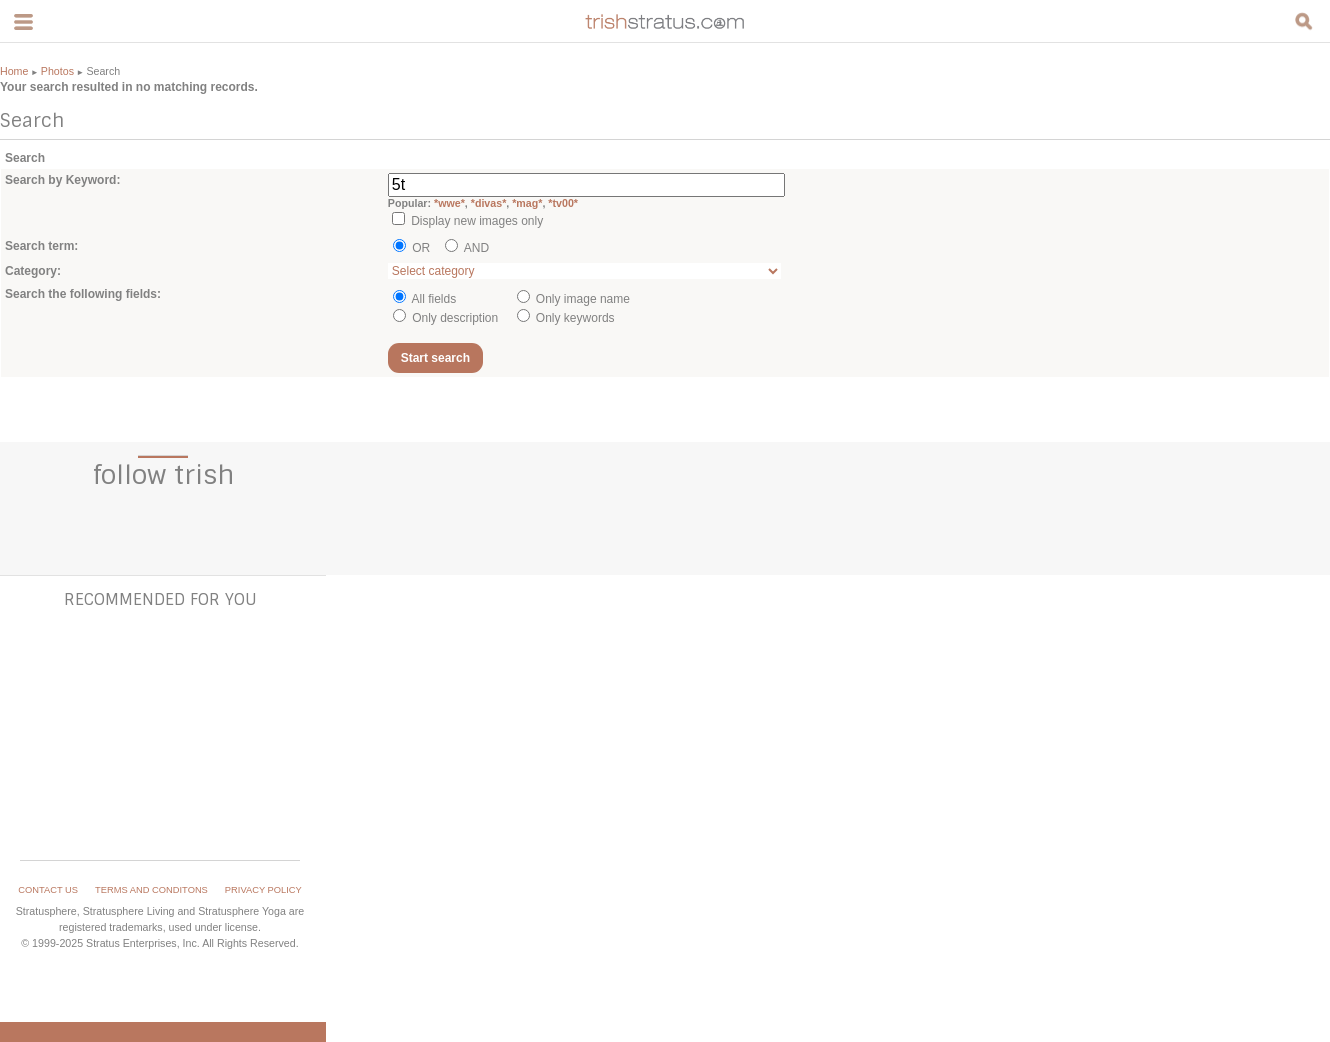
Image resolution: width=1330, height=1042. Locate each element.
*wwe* (449, 203)
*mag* (527, 203)
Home (14, 71)
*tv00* (563, 203)
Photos (57, 71)
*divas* (489, 203)
